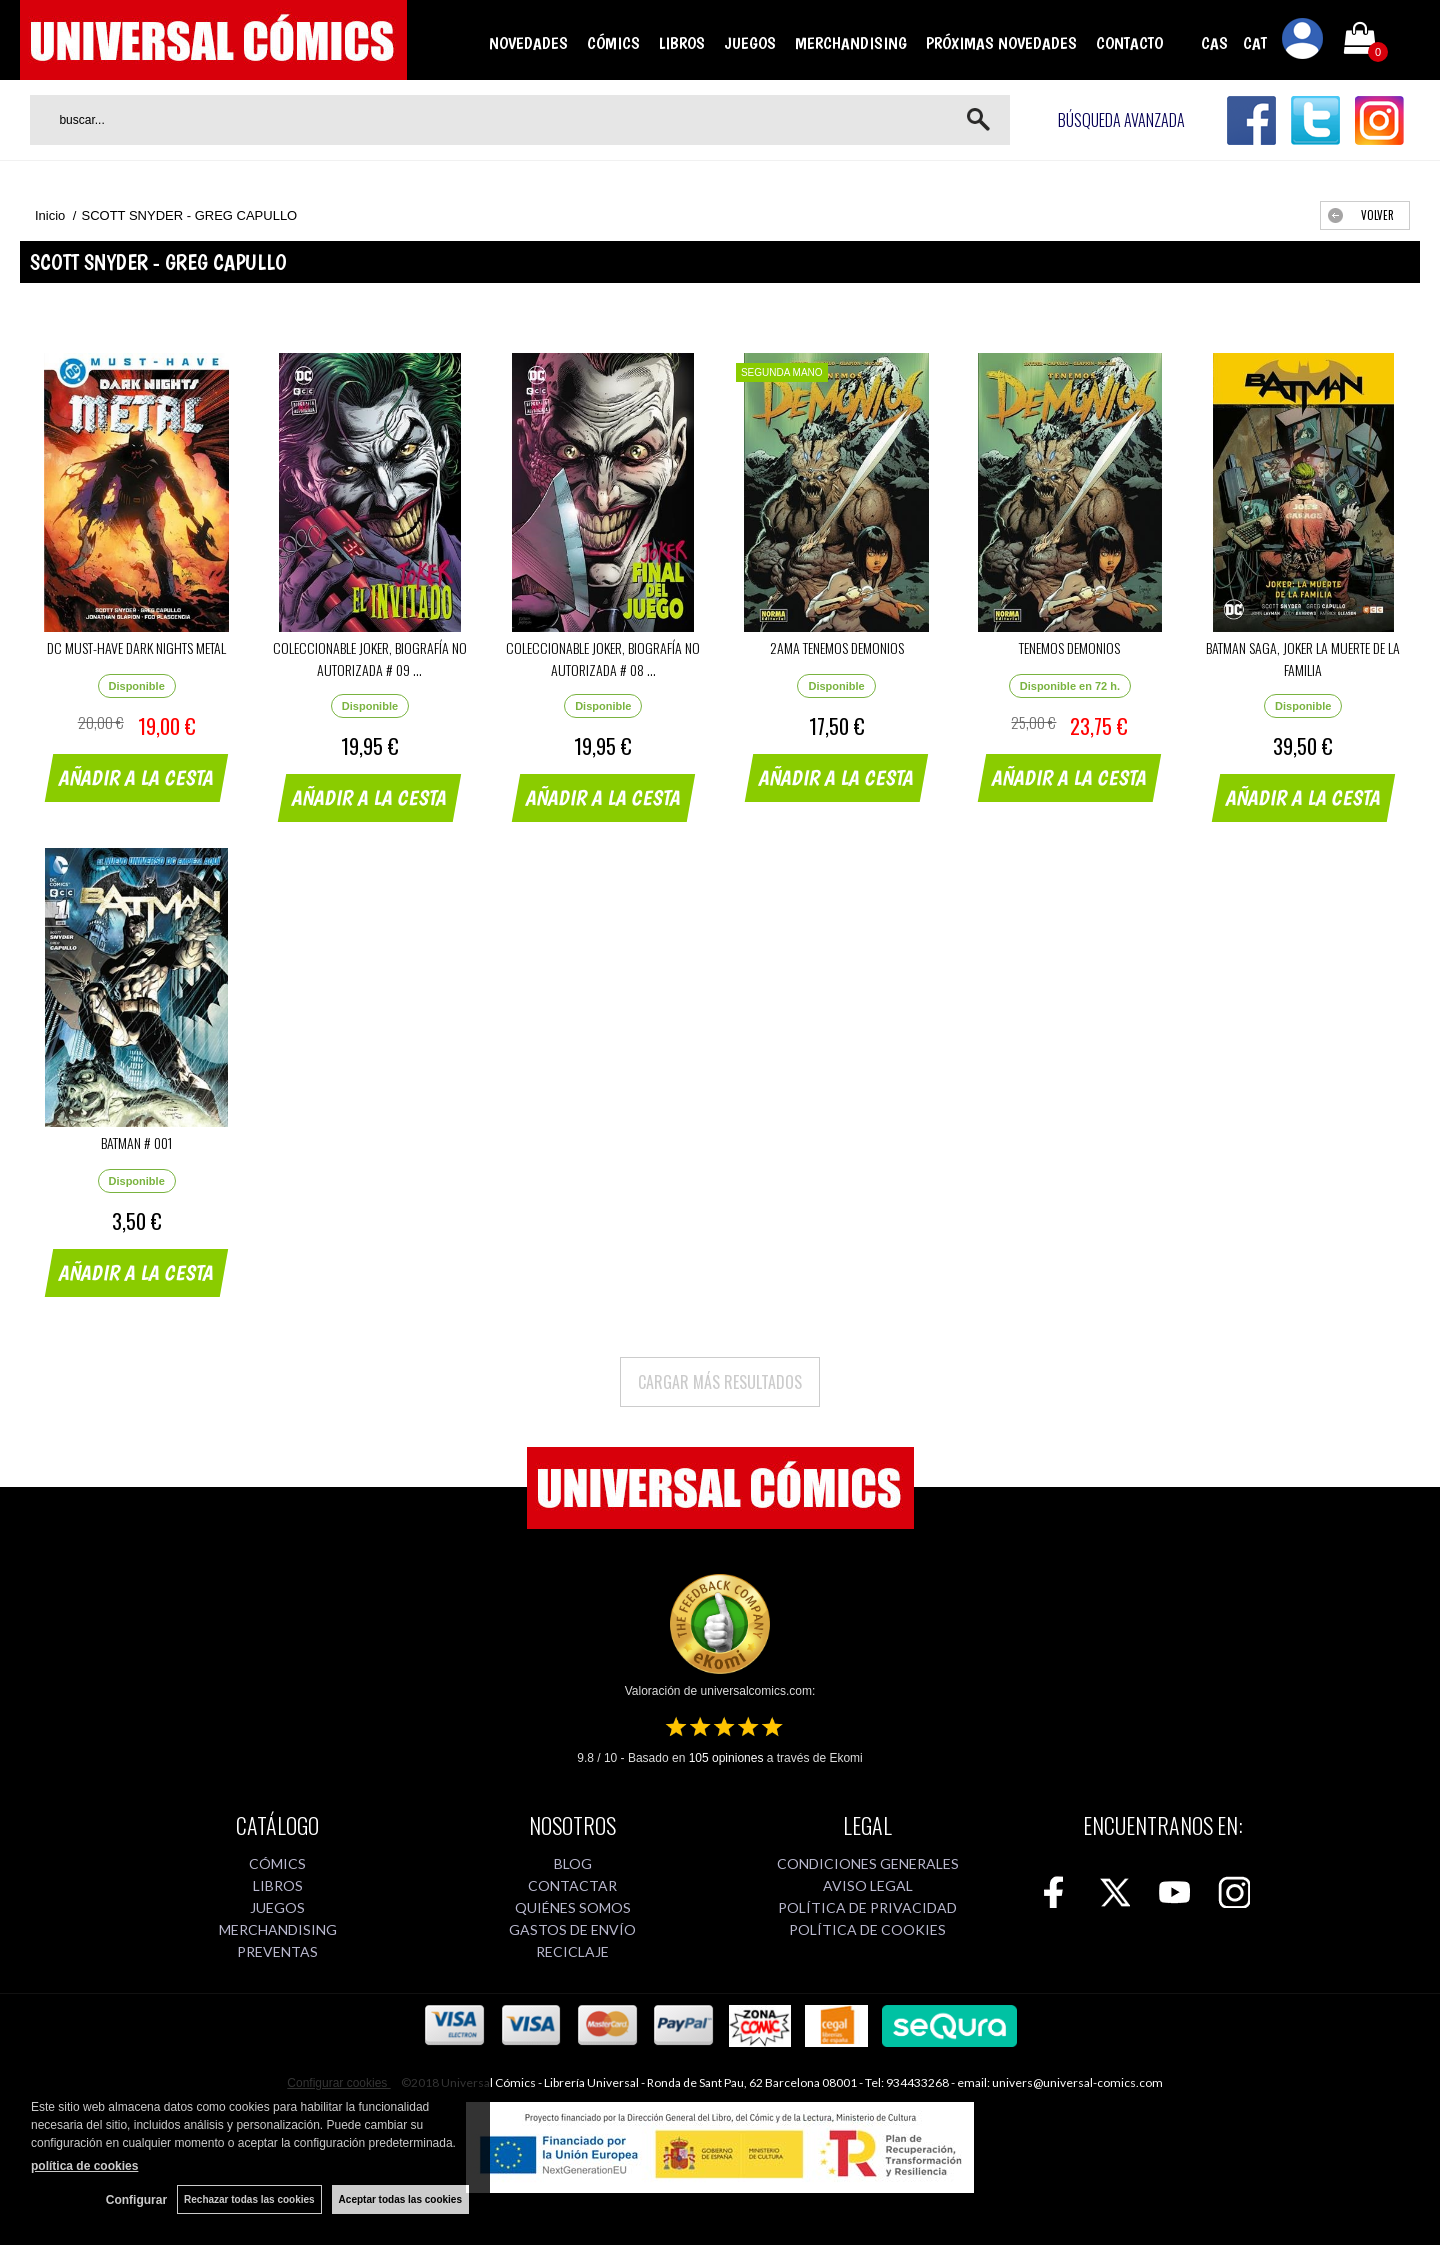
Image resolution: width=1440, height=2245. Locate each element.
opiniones (726, 1758)
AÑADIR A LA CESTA (137, 778)
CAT (1255, 43)
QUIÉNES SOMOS (573, 1907)
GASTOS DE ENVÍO (572, 1929)
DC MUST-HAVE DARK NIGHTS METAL (136, 647)
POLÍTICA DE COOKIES (867, 1929)
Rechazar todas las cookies (249, 2199)
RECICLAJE (572, 1951)
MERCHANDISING (851, 43)
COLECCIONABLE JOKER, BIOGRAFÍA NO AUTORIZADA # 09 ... (370, 658)
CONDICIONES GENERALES (868, 1863)
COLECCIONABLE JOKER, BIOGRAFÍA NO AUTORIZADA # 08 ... (603, 658)
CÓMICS (613, 43)
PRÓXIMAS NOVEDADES (1001, 43)
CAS (1214, 43)
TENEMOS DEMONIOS (1069, 647)
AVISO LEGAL (868, 1885)
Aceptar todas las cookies (400, 2199)
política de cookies (84, 2166)
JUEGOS (750, 43)
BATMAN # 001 (136, 1142)
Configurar (136, 2200)
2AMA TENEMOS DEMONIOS (837, 647)
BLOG (573, 1863)
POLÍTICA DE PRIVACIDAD (867, 1907)
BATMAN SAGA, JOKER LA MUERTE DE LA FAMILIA (1303, 658)
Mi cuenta (1303, 42)
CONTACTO (1129, 43)
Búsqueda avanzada (1121, 120)
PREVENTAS (277, 1951)
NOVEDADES (528, 43)
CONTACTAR (572, 1885)
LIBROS (682, 43)
